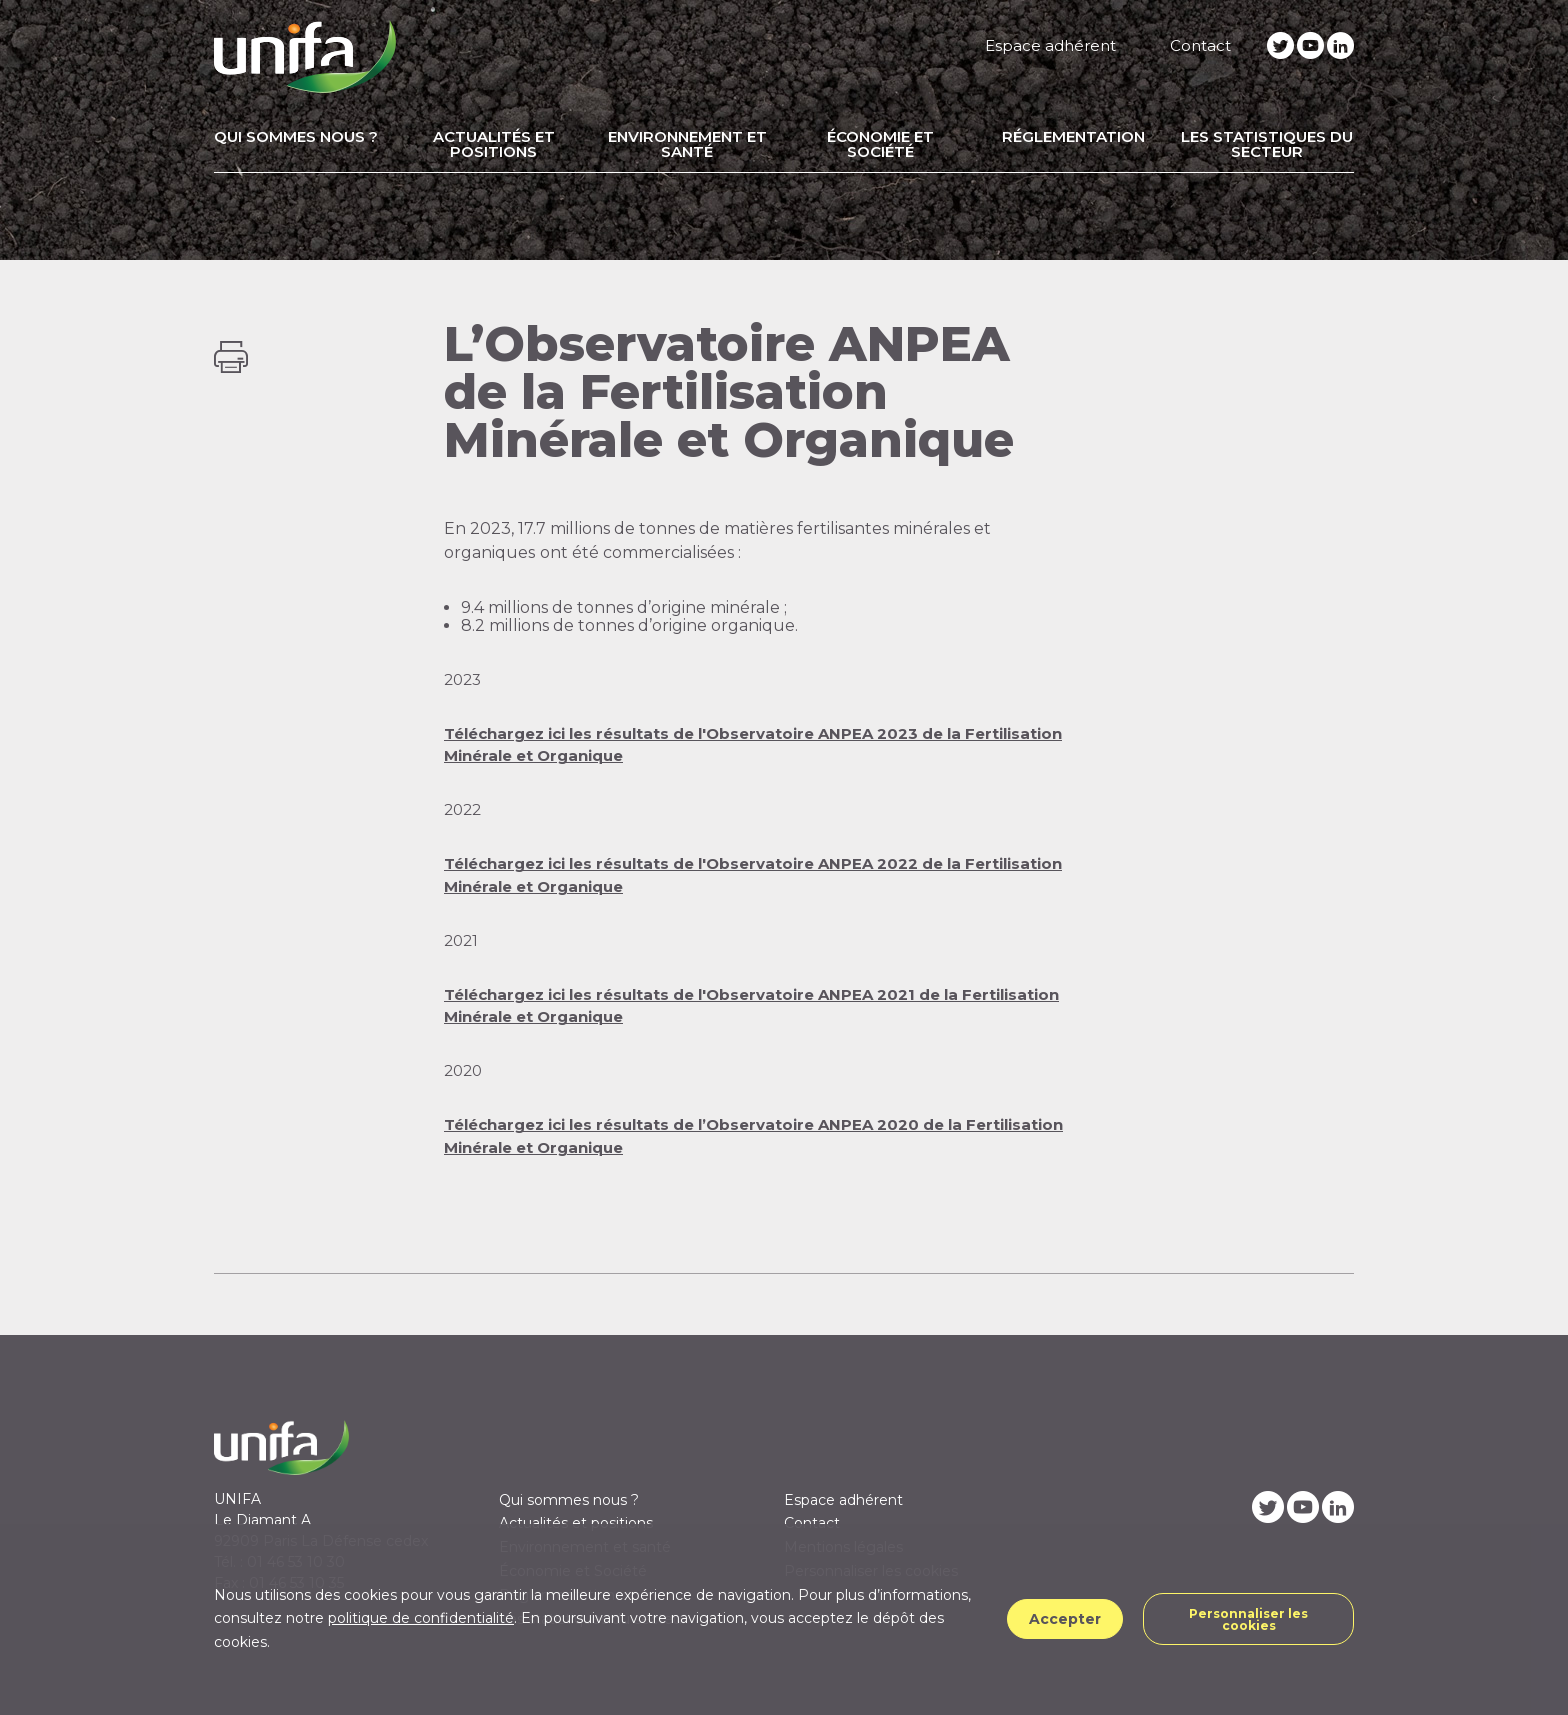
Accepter (1065, 1619)
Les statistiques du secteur (1267, 144)
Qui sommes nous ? (296, 136)
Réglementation (1073, 136)
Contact (1200, 45)
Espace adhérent (1050, 45)
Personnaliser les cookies (1248, 1619)
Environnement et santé (687, 144)
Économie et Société (880, 144)
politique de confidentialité (421, 1618)
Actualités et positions (494, 144)
